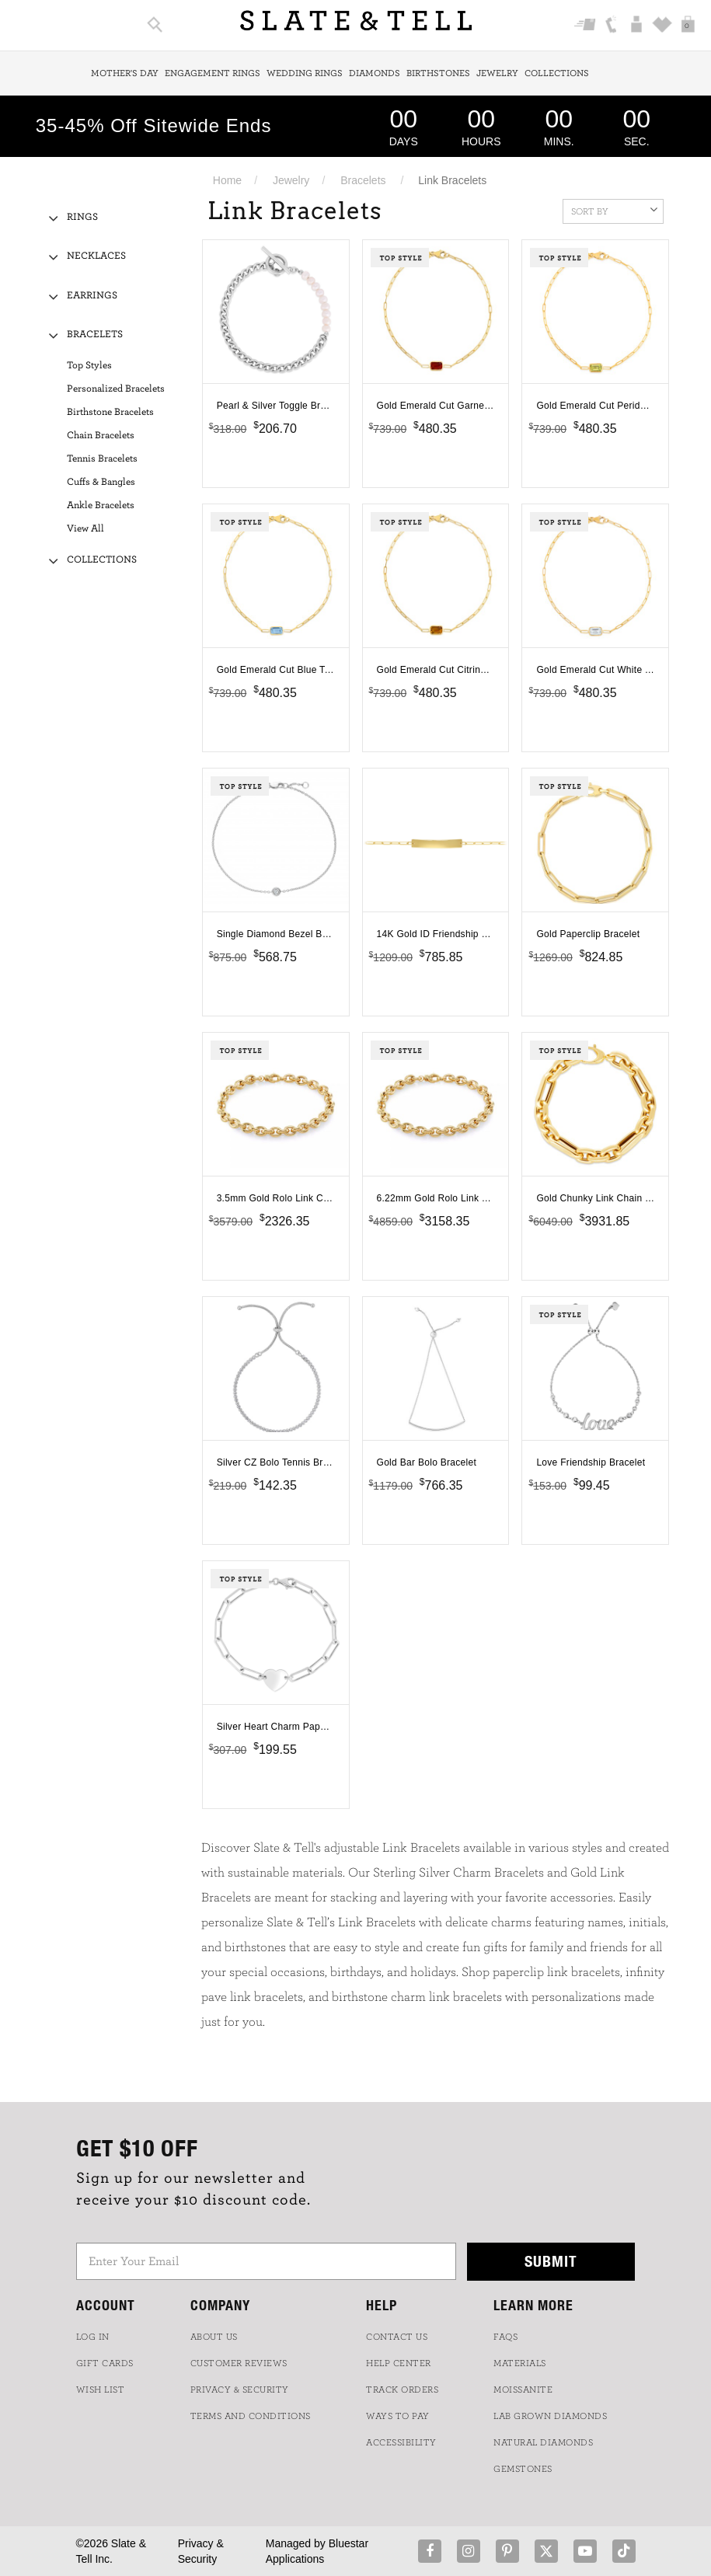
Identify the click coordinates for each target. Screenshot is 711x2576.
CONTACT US (396, 2336)
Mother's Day (125, 73)
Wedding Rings (305, 73)
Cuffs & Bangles (101, 482)
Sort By (614, 210)
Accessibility (401, 2442)
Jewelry (497, 73)
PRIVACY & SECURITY (239, 2389)
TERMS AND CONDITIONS (250, 2416)
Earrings (92, 296)
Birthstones (438, 73)
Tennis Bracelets (102, 459)
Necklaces (96, 256)
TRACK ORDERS (402, 2389)
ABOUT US (214, 2336)
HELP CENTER (398, 2363)
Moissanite (522, 2389)
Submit (551, 2261)
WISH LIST (100, 2389)
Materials (519, 2363)
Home (227, 180)
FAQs (505, 2336)
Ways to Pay (398, 2416)
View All (85, 529)
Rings (82, 217)
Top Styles (89, 366)
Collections (557, 73)
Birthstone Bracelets (110, 412)
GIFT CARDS (105, 2363)
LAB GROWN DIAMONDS (550, 2416)
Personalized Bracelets (116, 389)
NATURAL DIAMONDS (543, 2442)
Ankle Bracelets (100, 505)
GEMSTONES (522, 2468)
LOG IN (93, 2336)
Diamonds (374, 73)
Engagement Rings (212, 73)
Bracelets (362, 180)
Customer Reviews (239, 2363)
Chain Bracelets (100, 435)
